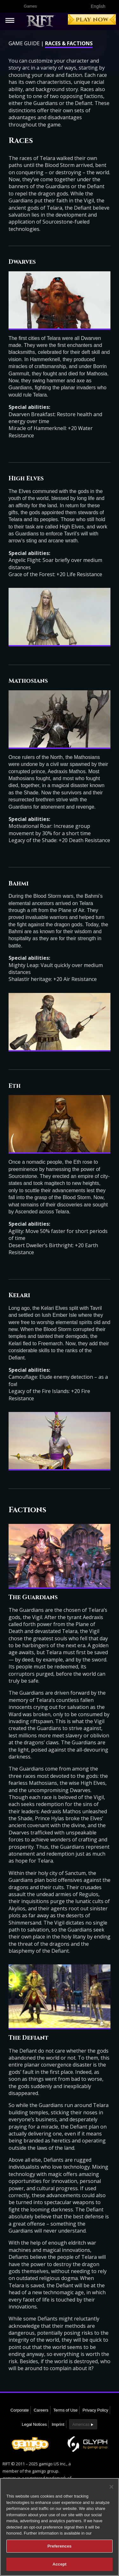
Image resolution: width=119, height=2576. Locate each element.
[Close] (111, 2487)
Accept (59, 2564)
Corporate (19, 2410)
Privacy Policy (95, 2410)
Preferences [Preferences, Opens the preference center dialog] (60, 2546)
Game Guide (24, 43)
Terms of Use (65, 2410)
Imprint (58, 2424)
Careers (41, 2410)
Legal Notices (34, 2424)
